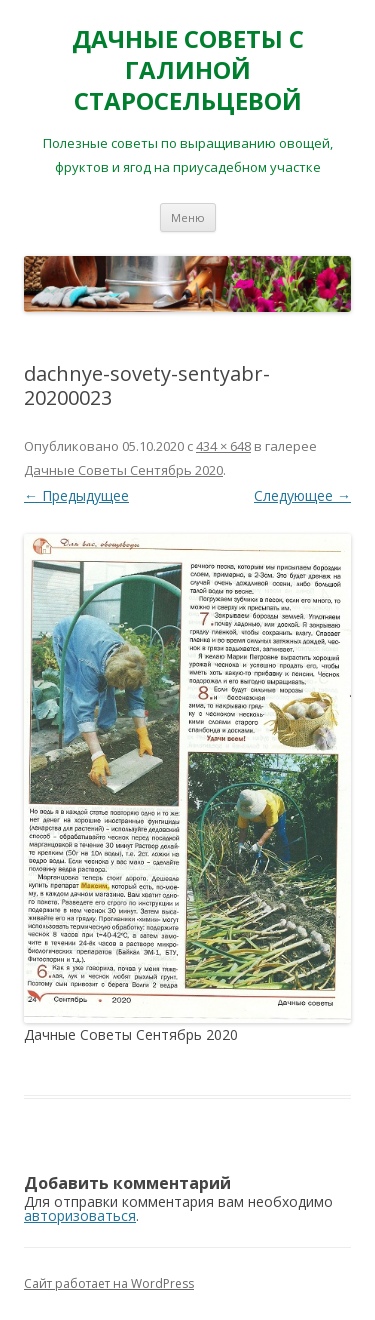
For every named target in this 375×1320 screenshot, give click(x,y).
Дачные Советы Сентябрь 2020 (123, 470)
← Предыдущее (76, 495)
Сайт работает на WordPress (109, 1283)
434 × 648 (223, 446)
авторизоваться (80, 1215)
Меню (188, 217)
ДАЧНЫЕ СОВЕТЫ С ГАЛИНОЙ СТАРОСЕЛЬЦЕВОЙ (188, 70)
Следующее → (302, 495)
